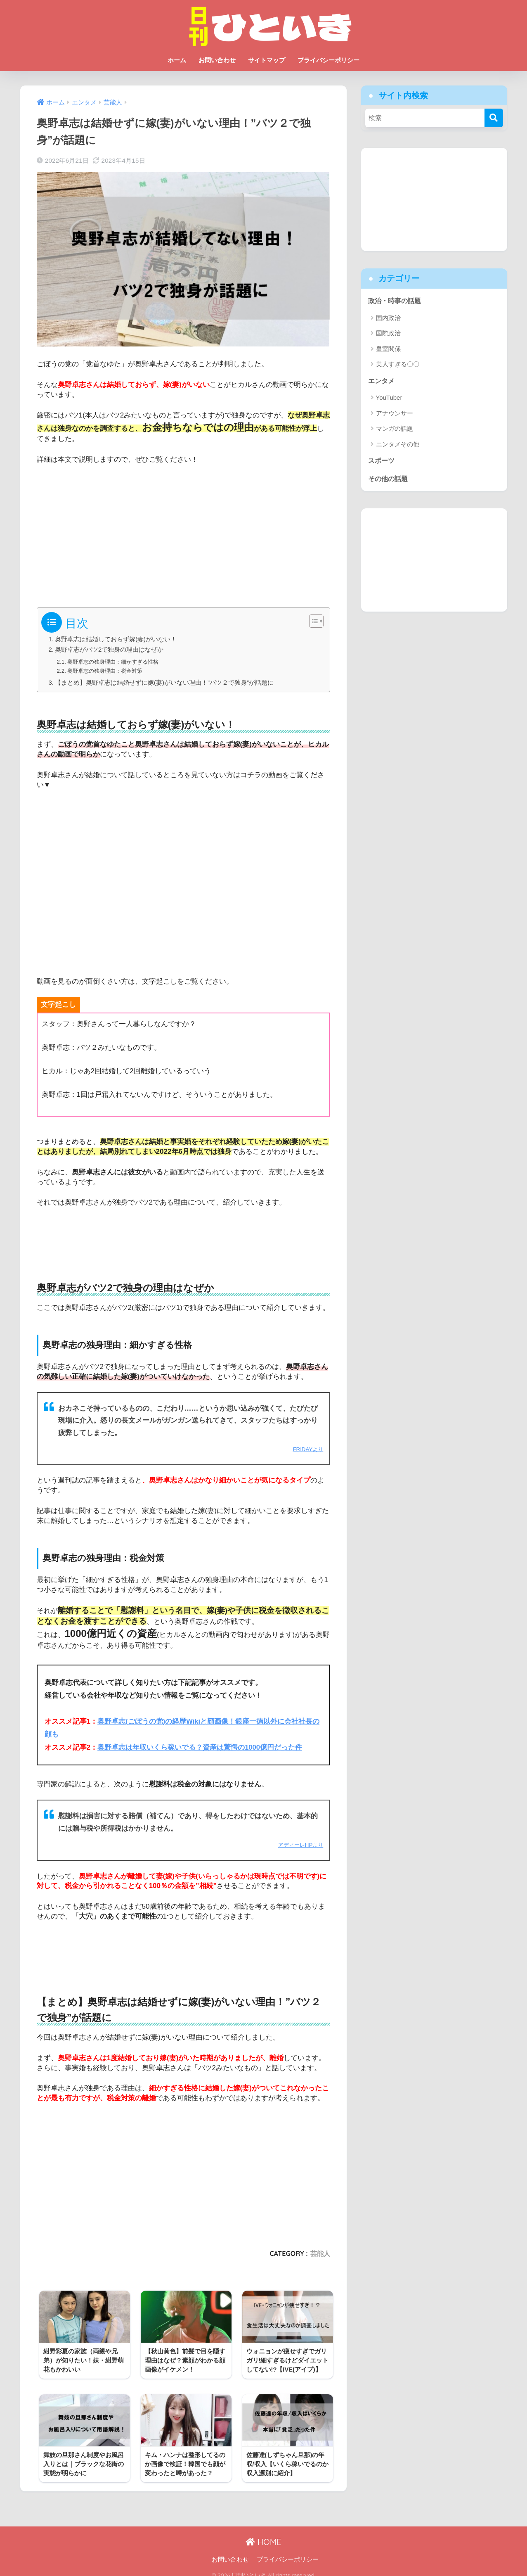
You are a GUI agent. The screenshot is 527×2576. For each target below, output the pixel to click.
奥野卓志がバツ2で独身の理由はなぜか (109, 649)
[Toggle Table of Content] (312, 621)
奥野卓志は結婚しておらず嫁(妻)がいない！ (116, 639)
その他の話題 (389, 480)
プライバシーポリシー (328, 60)
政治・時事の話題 (396, 301)
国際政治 (388, 333)
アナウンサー (394, 413)
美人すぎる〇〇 (397, 364)
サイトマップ (266, 60)
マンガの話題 (394, 429)
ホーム (177, 60)
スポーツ (382, 461)
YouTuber (389, 398)
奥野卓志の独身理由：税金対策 (107, 670)
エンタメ (382, 381)
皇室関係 (388, 349)
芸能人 (320, 2253)
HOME (263, 2534)
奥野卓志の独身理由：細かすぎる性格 (116, 661)
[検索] (493, 118)
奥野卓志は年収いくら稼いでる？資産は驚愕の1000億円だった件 (199, 1747)
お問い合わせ (217, 60)
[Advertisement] (184, 533)
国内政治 (388, 318)
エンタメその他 (397, 444)
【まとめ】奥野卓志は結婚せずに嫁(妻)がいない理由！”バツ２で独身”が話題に (164, 682)
